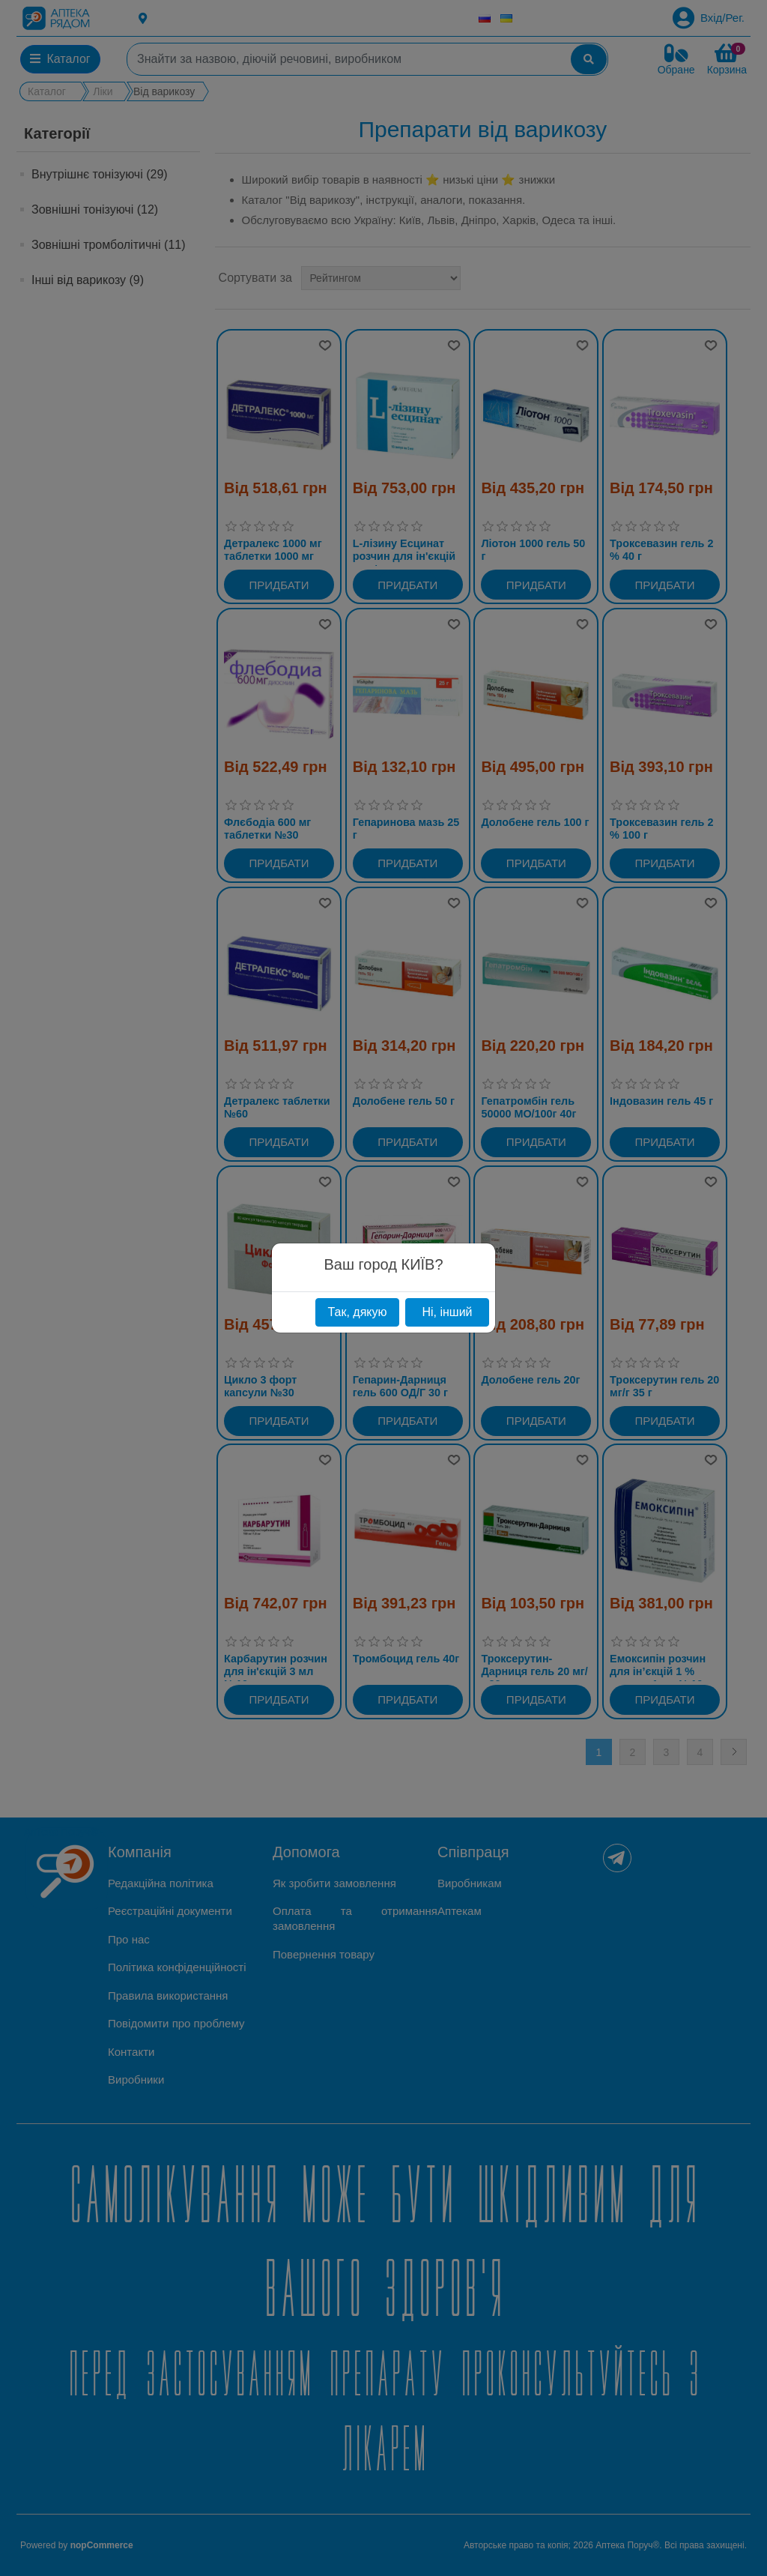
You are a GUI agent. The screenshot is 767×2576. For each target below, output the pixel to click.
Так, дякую (356, 1312)
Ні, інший (447, 1312)
